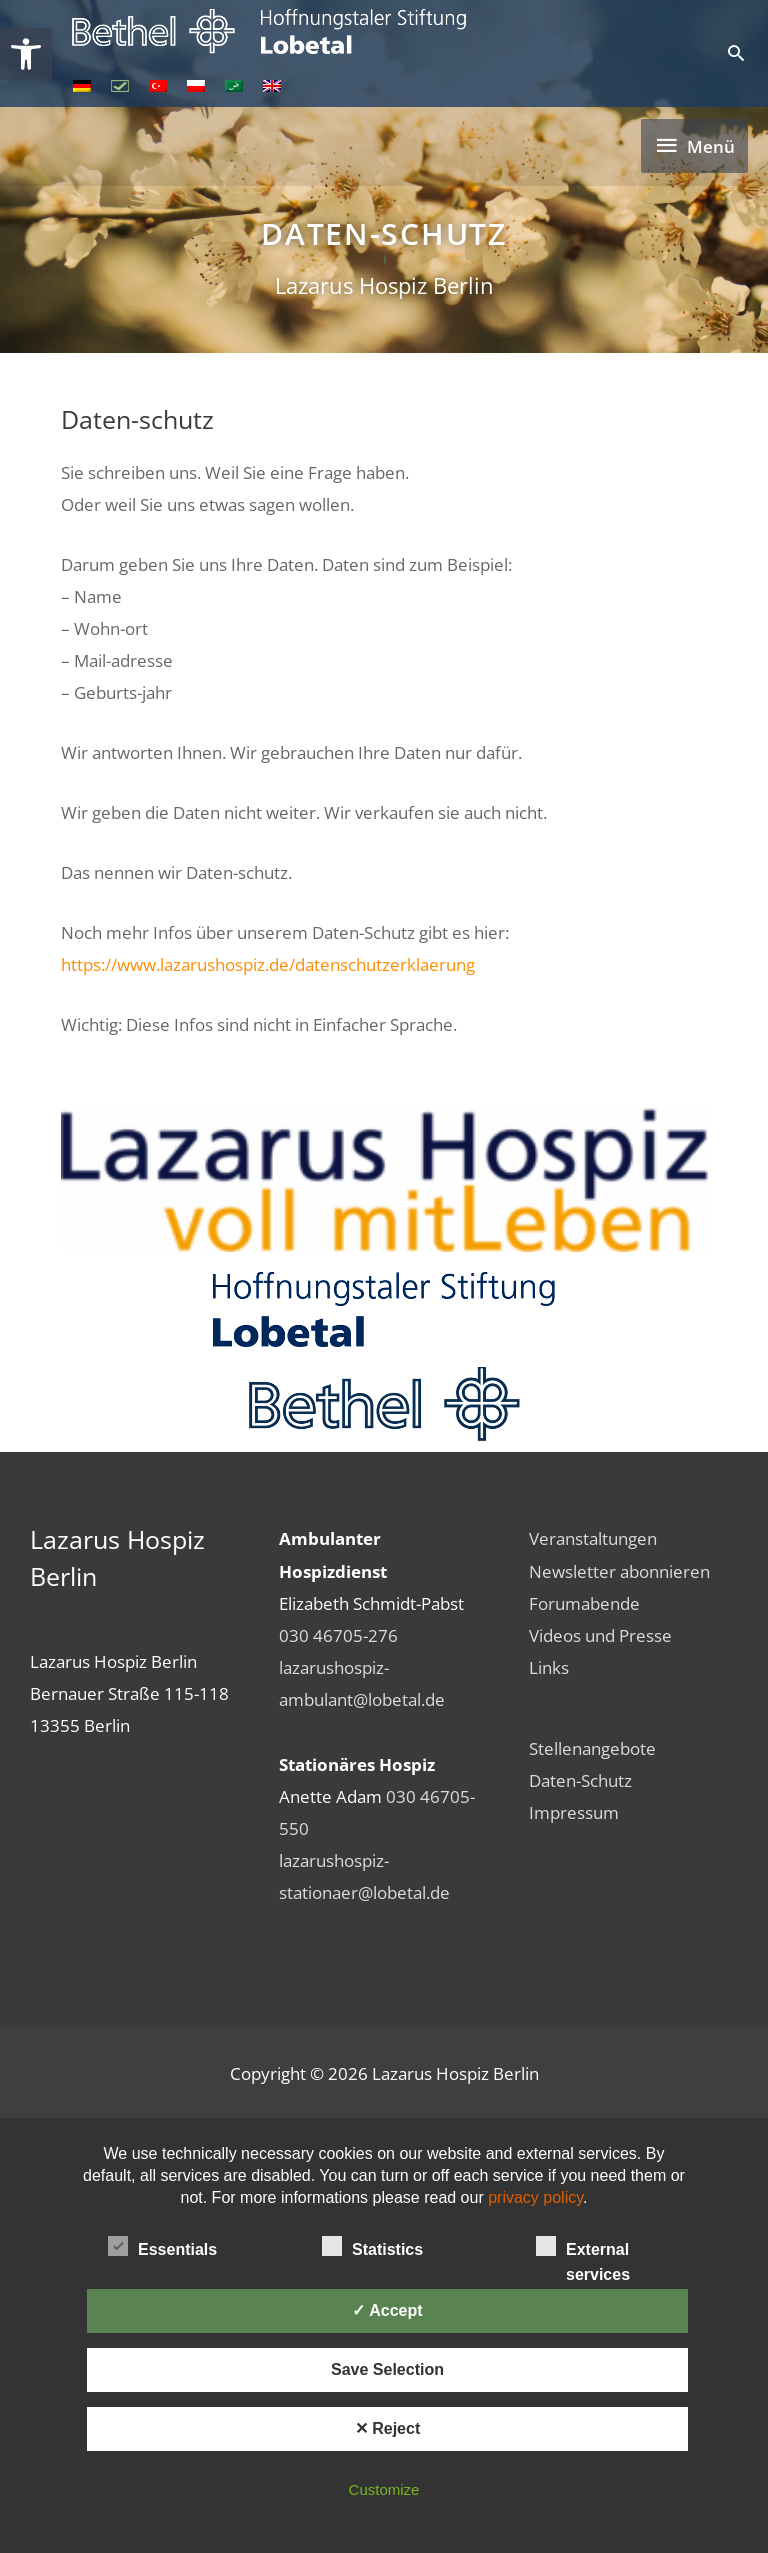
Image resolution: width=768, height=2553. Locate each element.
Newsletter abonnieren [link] (619, 1571)
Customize (384, 2489)
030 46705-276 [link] (338, 1635)
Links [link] (549, 1667)
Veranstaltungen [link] (593, 1538)
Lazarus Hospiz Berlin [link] (384, 285)
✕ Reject (387, 2428)
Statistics (372, 2246)
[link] (26, 54)
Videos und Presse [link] (600, 1635)
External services (583, 2248)
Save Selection (387, 2369)
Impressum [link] (574, 1812)
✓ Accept (387, 2310)
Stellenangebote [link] (592, 1748)
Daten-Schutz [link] (580, 1780)
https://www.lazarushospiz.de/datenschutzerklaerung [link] (268, 964)
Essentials (162, 2246)
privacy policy (535, 2197)
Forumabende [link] (584, 1603)
